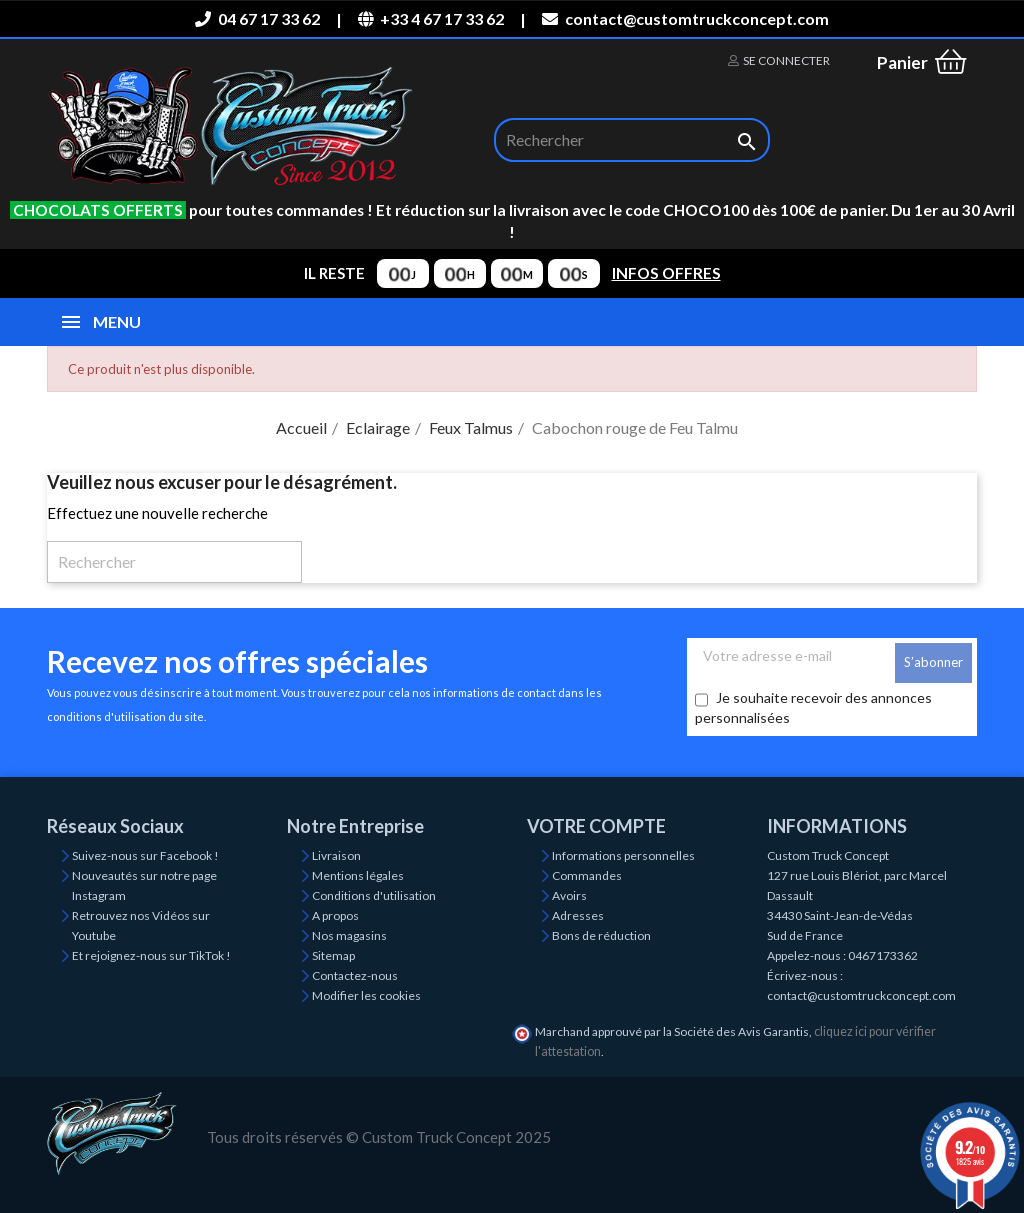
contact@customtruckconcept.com (685, 18)
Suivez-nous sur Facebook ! (145, 855)
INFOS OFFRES (666, 273)
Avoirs (569, 895)
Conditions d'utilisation (374, 895)
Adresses (578, 915)
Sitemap (333, 955)
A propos (335, 915)
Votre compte (596, 826)
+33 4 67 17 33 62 (431, 18)
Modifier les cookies (366, 995)
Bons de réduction (601, 935)
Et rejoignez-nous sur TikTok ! (151, 955)
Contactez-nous (355, 975)
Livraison (336, 855)
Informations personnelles (623, 855)
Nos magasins (349, 935)
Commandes (587, 875)
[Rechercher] (632, 140)
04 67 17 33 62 (257, 18)
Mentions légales (358, 875)
